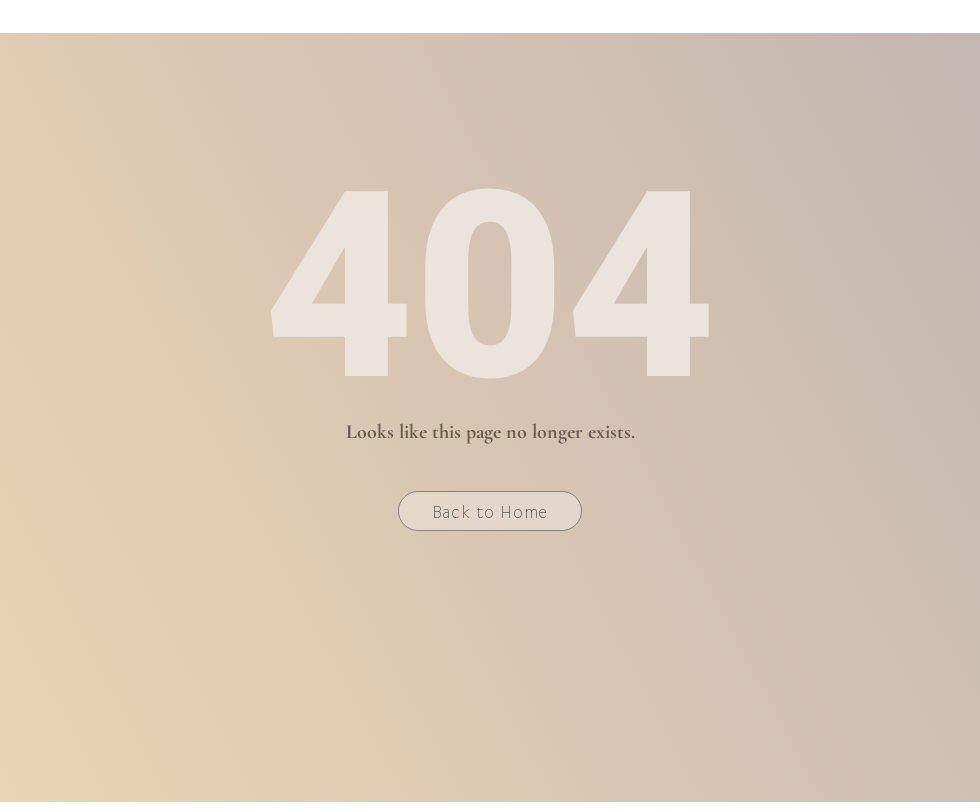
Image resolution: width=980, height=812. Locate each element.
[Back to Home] (490, 511)
